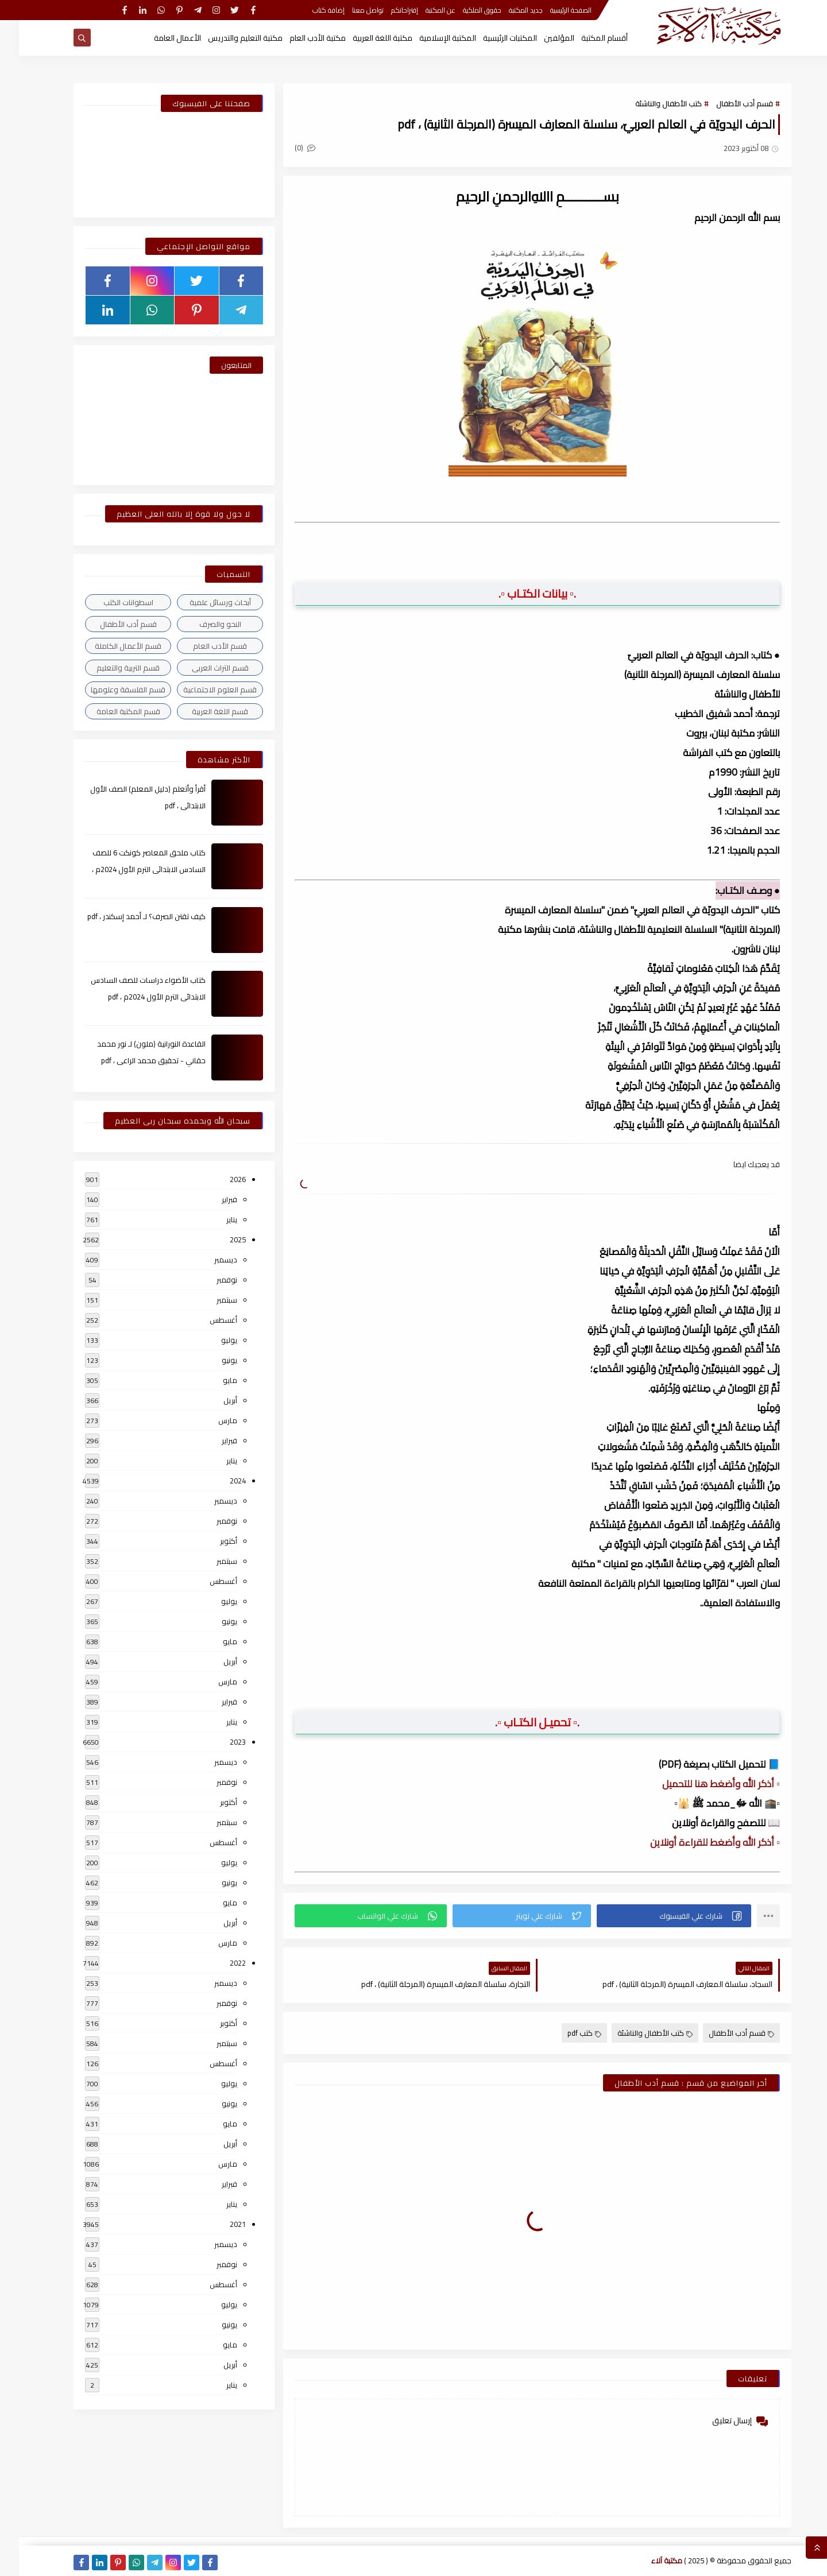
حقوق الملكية (463, 10)
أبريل (211, 1400)
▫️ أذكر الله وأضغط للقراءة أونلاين (696, 1842)
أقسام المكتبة (585, 37)
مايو (211, 1380)
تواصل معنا (349, 10)
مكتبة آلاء (647, 2560)
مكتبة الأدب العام (298, 37)
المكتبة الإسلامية (428, 37)
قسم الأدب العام (201, 646)
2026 (219, 1179)
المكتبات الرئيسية (491, 37)
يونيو (210, 1360)
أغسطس (204, 1320)
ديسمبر (206, 1259)
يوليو (210, 1340)
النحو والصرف (201, 624)
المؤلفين (540, 37)
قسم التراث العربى (201, 668)
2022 (219, 1963)
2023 (219, 1742)
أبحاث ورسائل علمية (201, 602)
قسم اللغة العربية (201, 711)
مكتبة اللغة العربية (363, 37)
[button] (655, 1915)
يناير (212, 1219)
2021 (219, 2224)
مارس (208, 1420)
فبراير (210, 1199)
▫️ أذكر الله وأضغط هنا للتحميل (702, 1784)
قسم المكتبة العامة (109, 711)
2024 (219, 1481)
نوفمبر (208, 1280)
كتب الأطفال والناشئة (649, 103)
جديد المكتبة (507, 10)
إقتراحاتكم (385, 10)
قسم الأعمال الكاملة (109, 646)
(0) (286, 147)
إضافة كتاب (309, 10)
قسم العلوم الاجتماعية (201, 689)
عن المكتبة (421, 10)
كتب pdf (565, 2033)
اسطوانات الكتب (109, 602)
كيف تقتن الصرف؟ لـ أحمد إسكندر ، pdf (127, 916)
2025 (219, 1239)
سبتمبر (208, 1300)
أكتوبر (209, 1541)
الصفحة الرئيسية (552, 10)
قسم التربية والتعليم (109, 668)
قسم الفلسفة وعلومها (109, 689)
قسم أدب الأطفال (725, 103)
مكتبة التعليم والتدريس (226, 37)
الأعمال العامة (158, 37)
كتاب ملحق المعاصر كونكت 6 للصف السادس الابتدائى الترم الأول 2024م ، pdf (130, 869)
